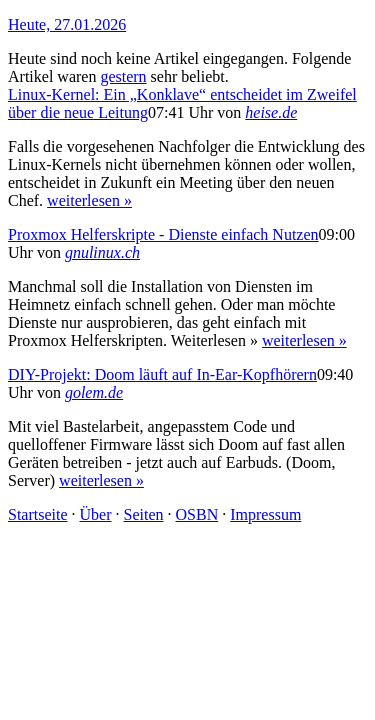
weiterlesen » (89, 200)
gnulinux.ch (102, 252)
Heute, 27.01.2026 (67, 24)
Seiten (144, 514)
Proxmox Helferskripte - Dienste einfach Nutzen (163, 234)
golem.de (94, 392)
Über (96, 514)
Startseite (38, 514)
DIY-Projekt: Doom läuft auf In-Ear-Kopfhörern (162, 374)
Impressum (265, 514)
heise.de (271, 112)
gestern (123, 76)
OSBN (197, 514)
